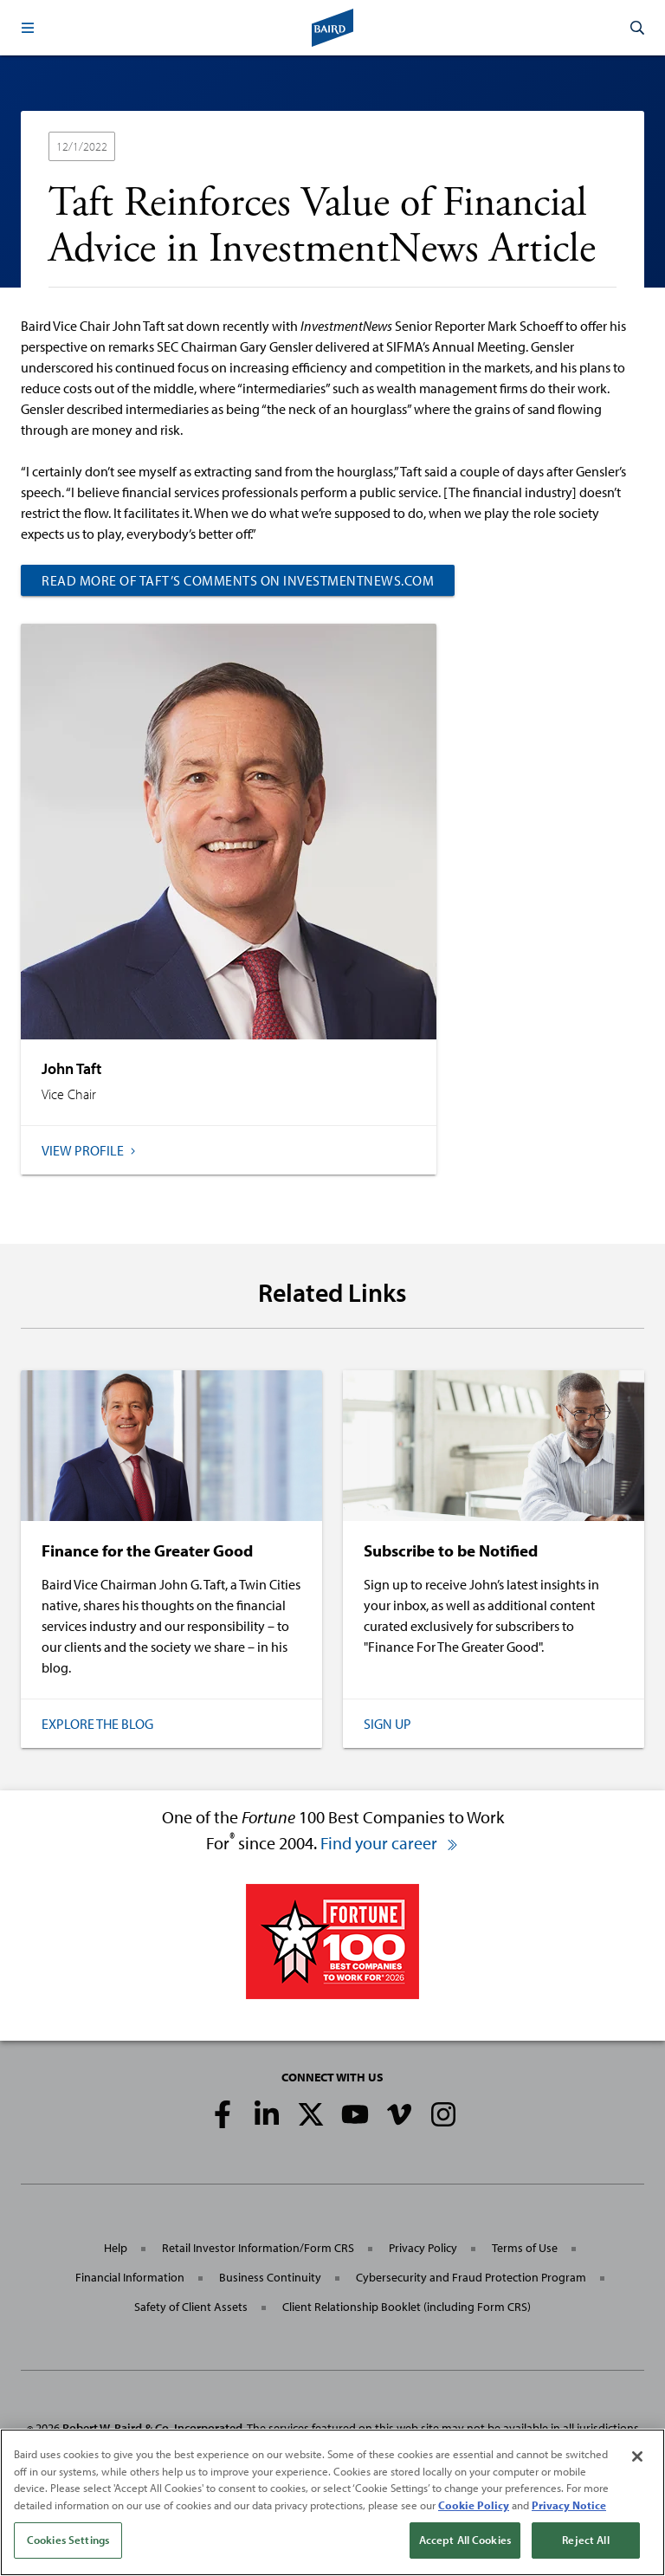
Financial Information (129, 2277)
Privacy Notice (569, 2505)
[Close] (637, 2456)
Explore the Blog (97, 1723)
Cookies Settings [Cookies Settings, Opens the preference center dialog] (68, 2540)
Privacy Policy (423, 2248)
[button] (27, 27)
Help (115, 2248)
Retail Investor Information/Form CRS (258, 2248)
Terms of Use (525, 2248)
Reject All (585, 2540)
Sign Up (387, 1723)
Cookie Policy (473, 2505)
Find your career (389, 1843)
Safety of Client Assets (191, 2306)
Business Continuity (270, 2277)
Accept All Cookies (465, 2540)
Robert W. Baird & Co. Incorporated (152, 2428)
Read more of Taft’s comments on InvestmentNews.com (238, 580)
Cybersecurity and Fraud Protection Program (471, 2277)
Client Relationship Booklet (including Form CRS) (406, 2306)
